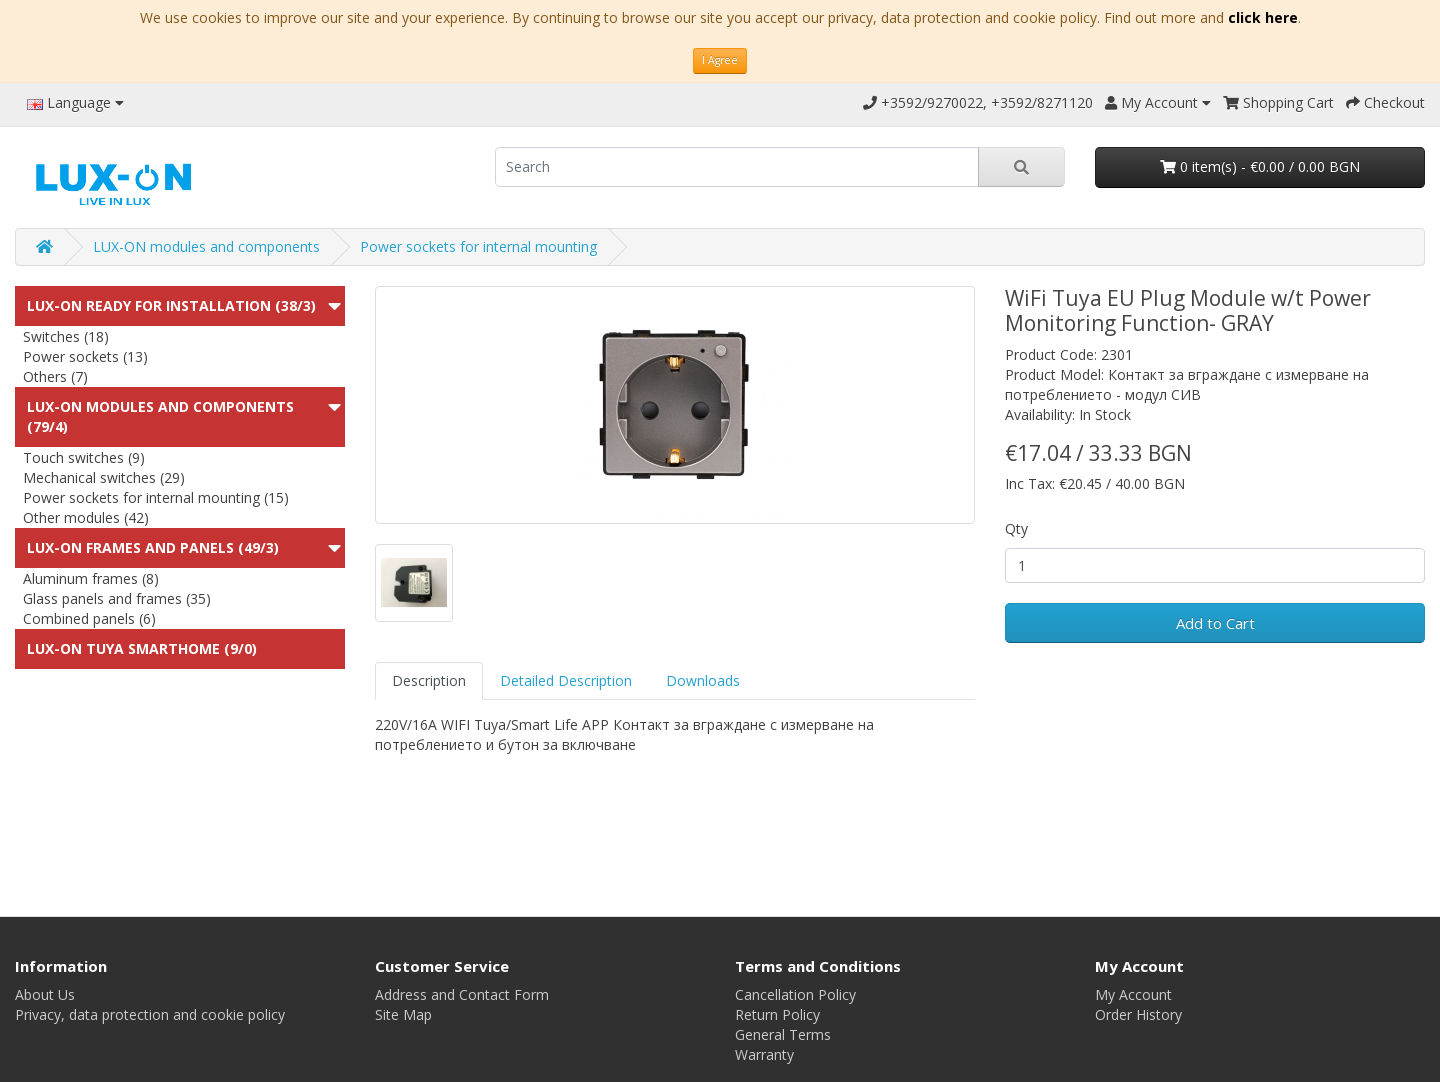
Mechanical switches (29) (104, 477)
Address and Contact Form (462, 994)
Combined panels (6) (89, 618)
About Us (45, 994)
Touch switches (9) (84, 457)
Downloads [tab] (703, 680)
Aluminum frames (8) (91, 578)
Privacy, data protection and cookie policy (150, 1014)
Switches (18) (66, 336)
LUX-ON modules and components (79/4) (160, 416)
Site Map (403, 1014)
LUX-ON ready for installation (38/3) (171, 305)
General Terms (783, 1034)
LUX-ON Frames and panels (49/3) (153, 547)
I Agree (720, 60)
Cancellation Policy (795, 994)
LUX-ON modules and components (206, 246)
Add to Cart (1215, 623)
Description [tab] (429, 680)
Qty (1016, 528)
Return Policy (777, 1014)
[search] (737, 167)
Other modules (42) (86, 517)
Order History (1138, 1014)
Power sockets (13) (85, 356)
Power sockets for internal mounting (478, 246)
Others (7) (55, 376)
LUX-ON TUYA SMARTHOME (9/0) (142, 648)
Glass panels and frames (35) (117, 598)
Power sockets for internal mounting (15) (156, 497)
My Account (1133, 994)
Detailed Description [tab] (566, 680)
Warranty (764, 1054)
